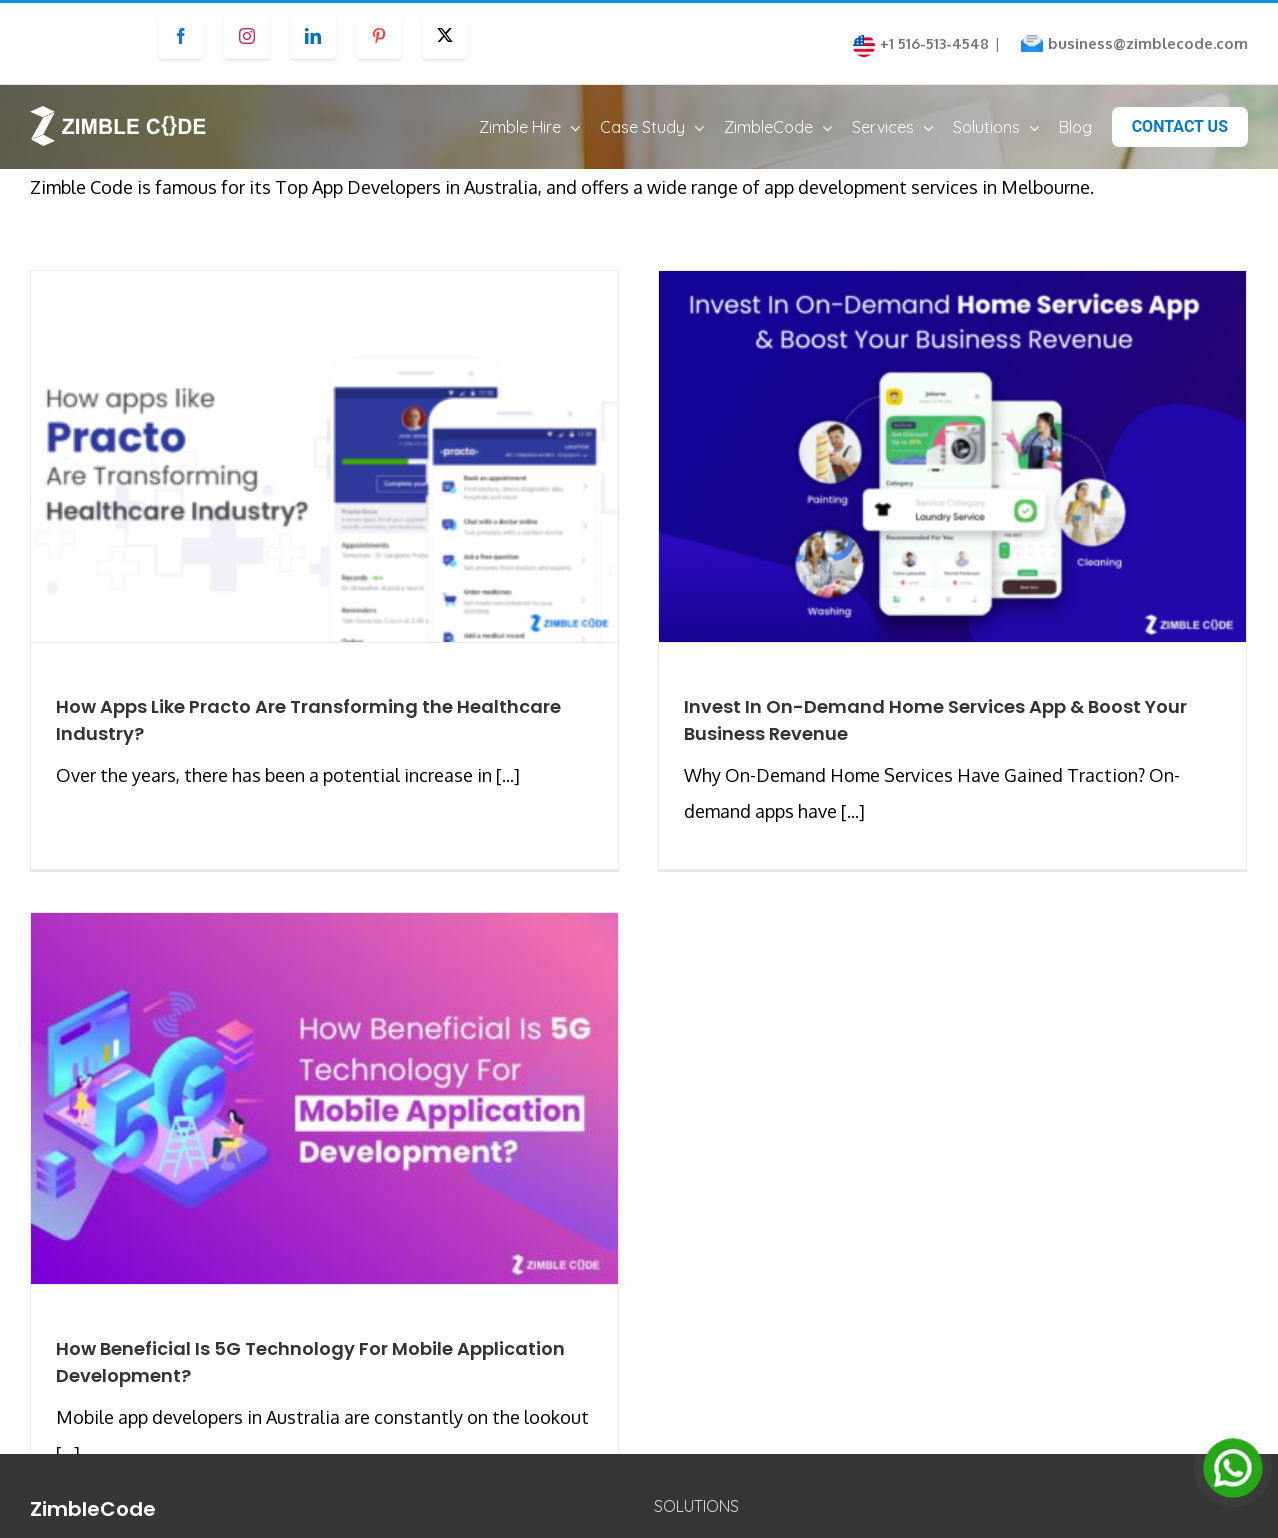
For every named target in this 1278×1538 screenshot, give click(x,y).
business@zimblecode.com (1148, 43)
